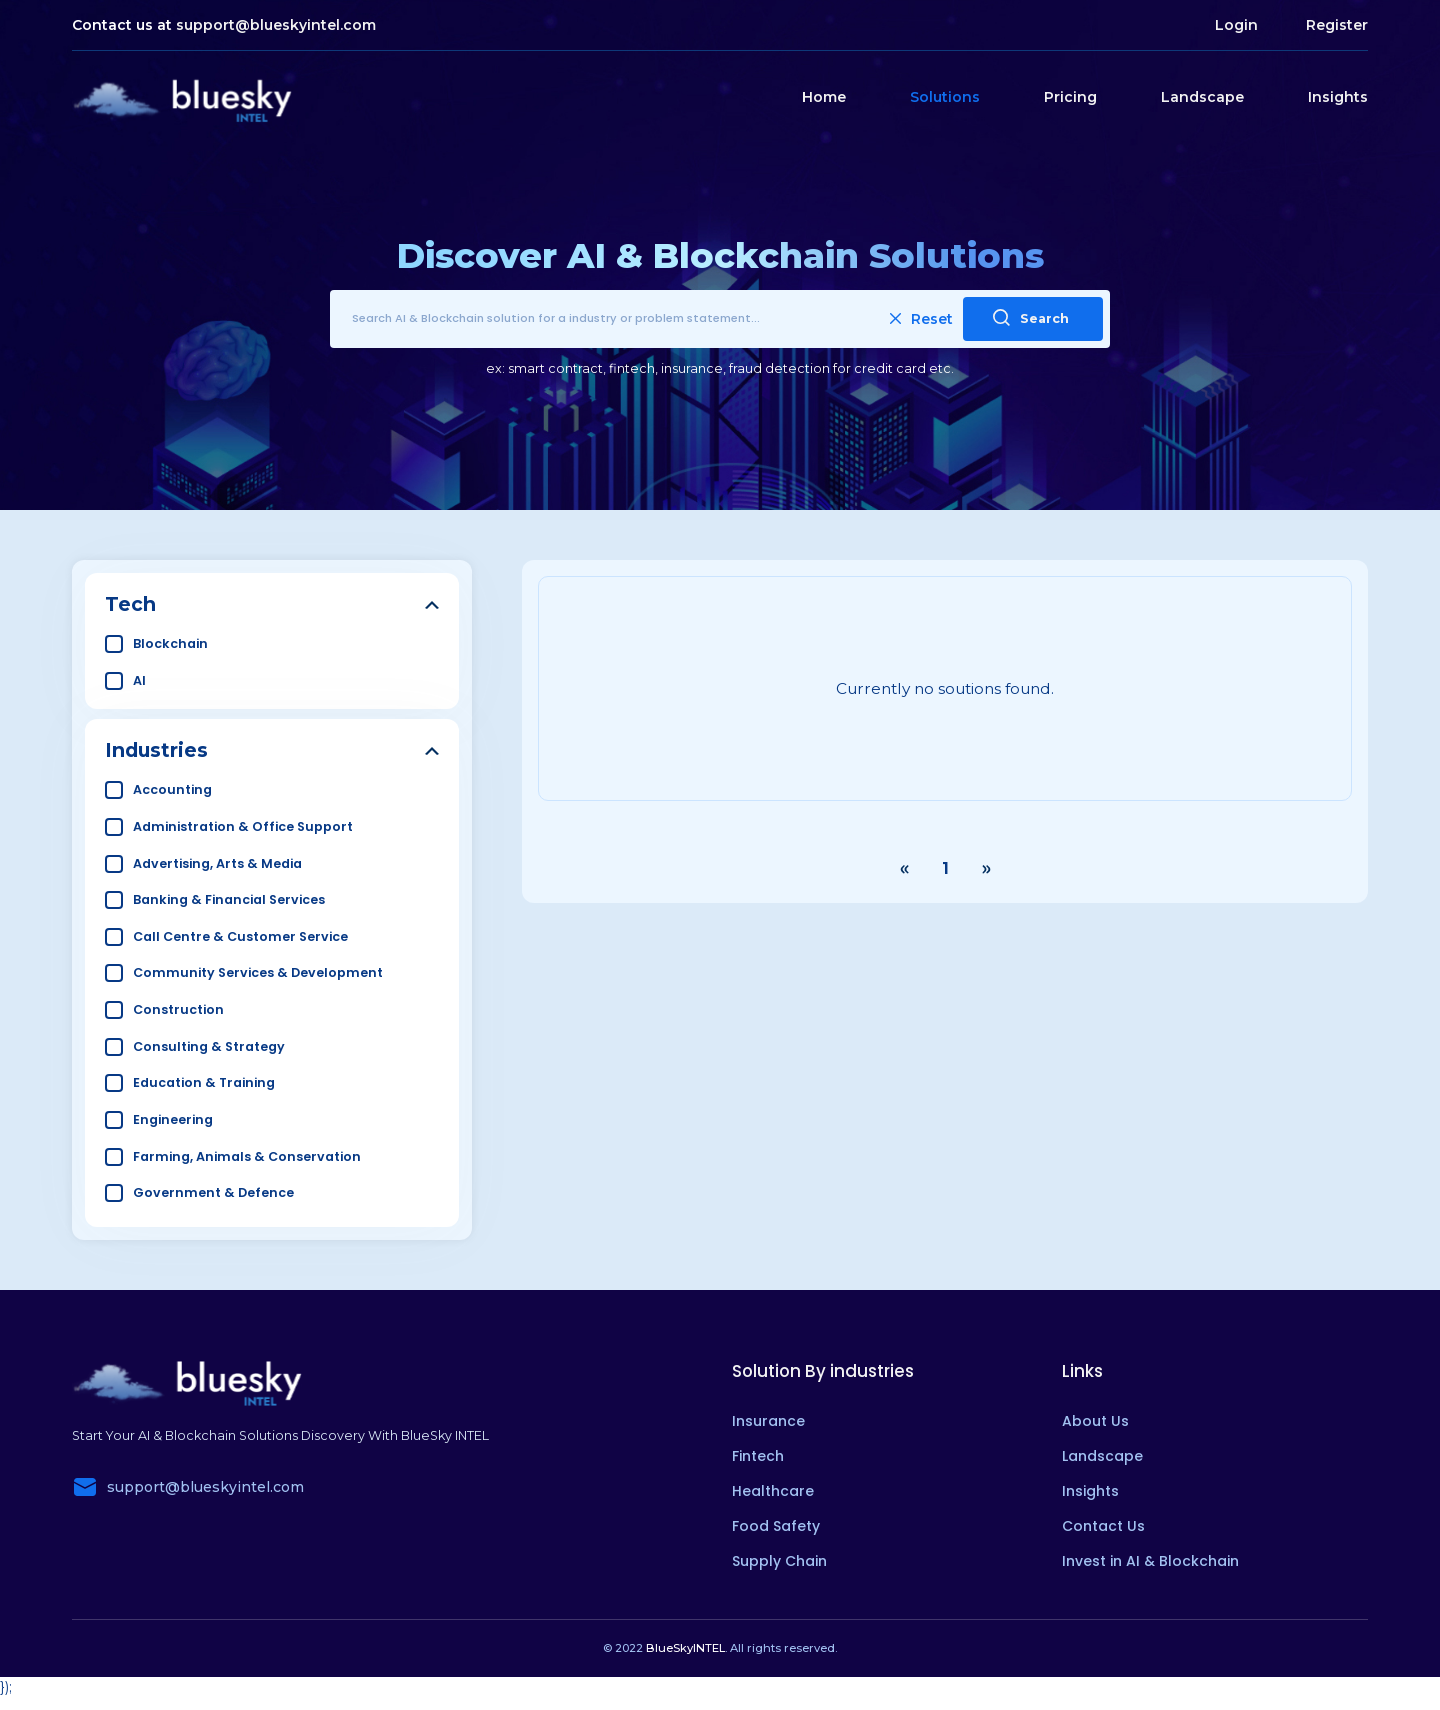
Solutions (945, 97)
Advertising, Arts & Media (217, 863)
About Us (1095, 1421)
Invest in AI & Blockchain (1150, 1561)
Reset (921, 319)
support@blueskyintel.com (276, 25)
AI (139, 680)
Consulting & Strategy (209, 1046)
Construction (178, 1009)
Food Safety (776, 1526)
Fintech (758, 1456)
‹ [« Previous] (904, 869)
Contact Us (1103, 1526)
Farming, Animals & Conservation (247, 1156)
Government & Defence (213, 1192)
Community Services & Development (258, 972)
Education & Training (204, 1082)
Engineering (173, 1119)
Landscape (1202, 97)
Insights (1338, 97)
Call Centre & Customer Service (240, 936)
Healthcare (773, 1491)
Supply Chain (779, 1561)
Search (1031, 317)
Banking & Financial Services (229, 899)
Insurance (768, 1421)
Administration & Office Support (243, 826)
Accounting (172, 789)
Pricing (1070, 97)
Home (824, 97)
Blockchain (170, 643)
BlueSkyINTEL (685, 1648)
